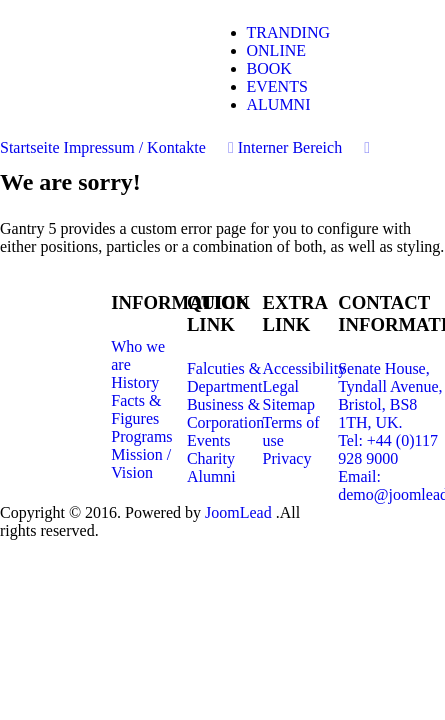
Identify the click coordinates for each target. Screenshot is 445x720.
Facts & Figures (136, 409)
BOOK (269, 68)
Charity (211, 458)
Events (209, 440)
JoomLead (240, 512)
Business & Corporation (225, 413)
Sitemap (289, 404)
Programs (141, 436)
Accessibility (305, 368)
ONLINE (277, 50)
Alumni (211, 476)
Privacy (287, 458)
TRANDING (289, 32)
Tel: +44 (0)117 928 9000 (388, 449)
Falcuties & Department (225, 377)
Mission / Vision (141, 463)
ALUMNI (279, 104)
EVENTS (277, 86)
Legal (281, 386)
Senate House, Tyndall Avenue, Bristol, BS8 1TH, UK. (390, 395)
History (135, 382)
